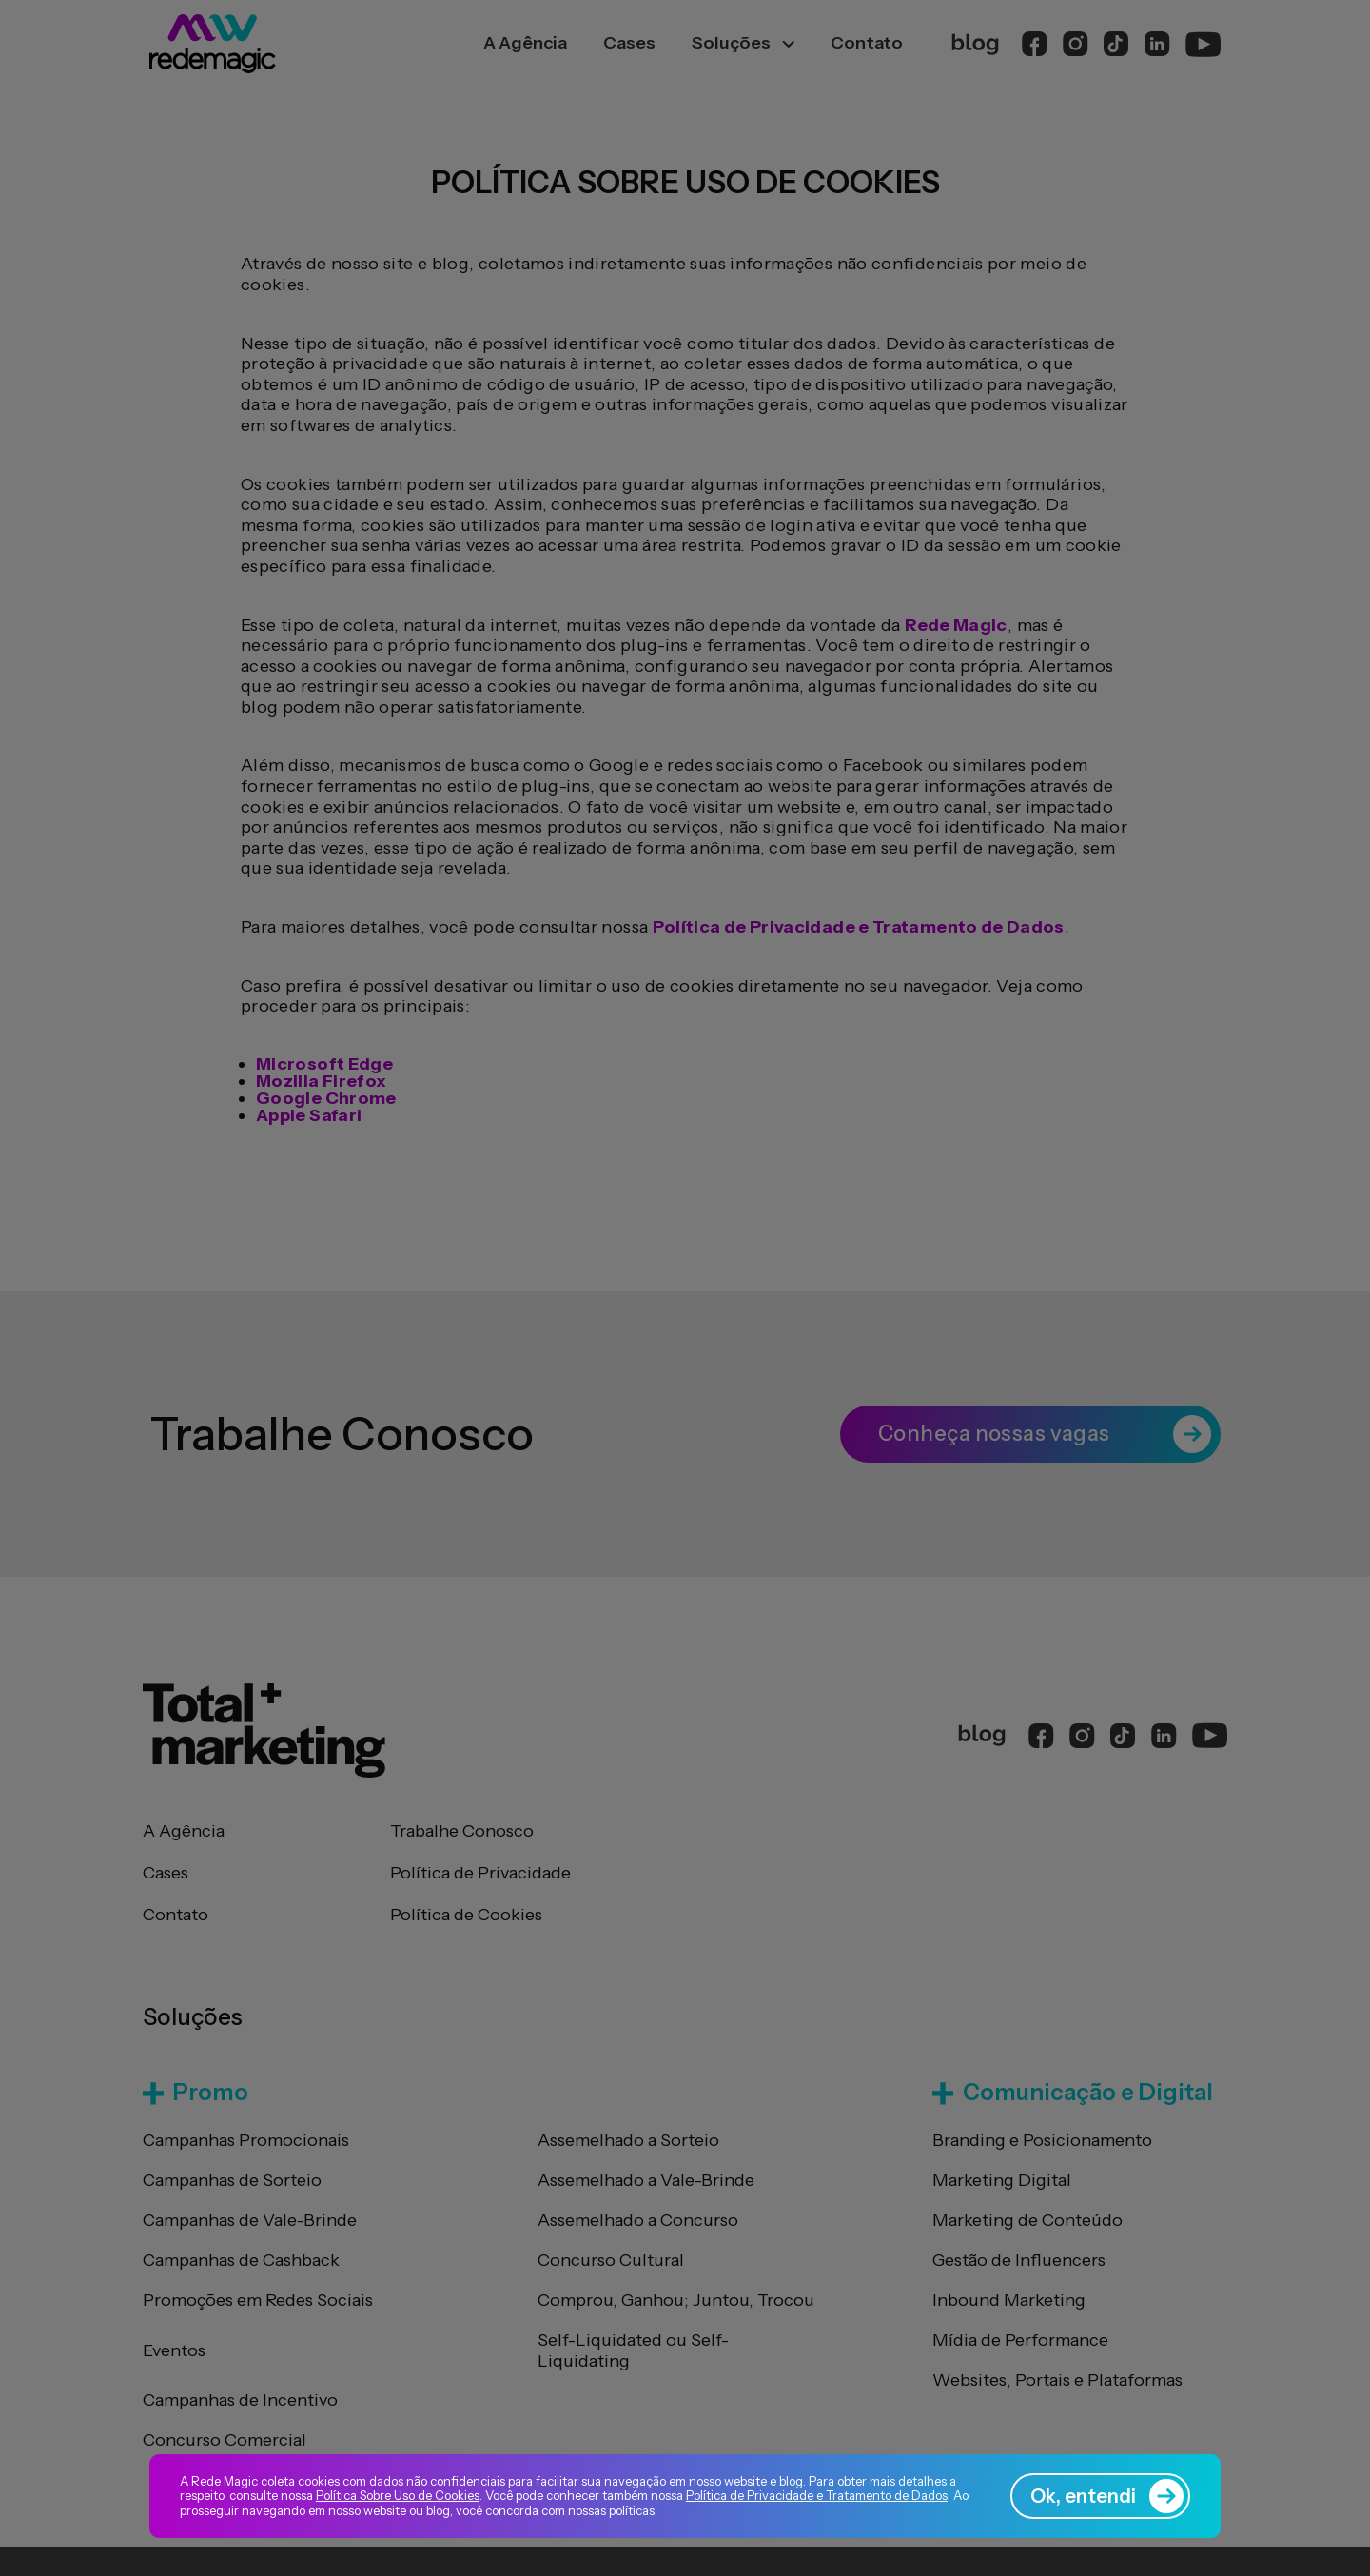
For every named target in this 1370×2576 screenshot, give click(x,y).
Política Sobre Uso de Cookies (398, 2495)
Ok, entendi (1107, 2496)
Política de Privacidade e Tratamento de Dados (817, 2495)
